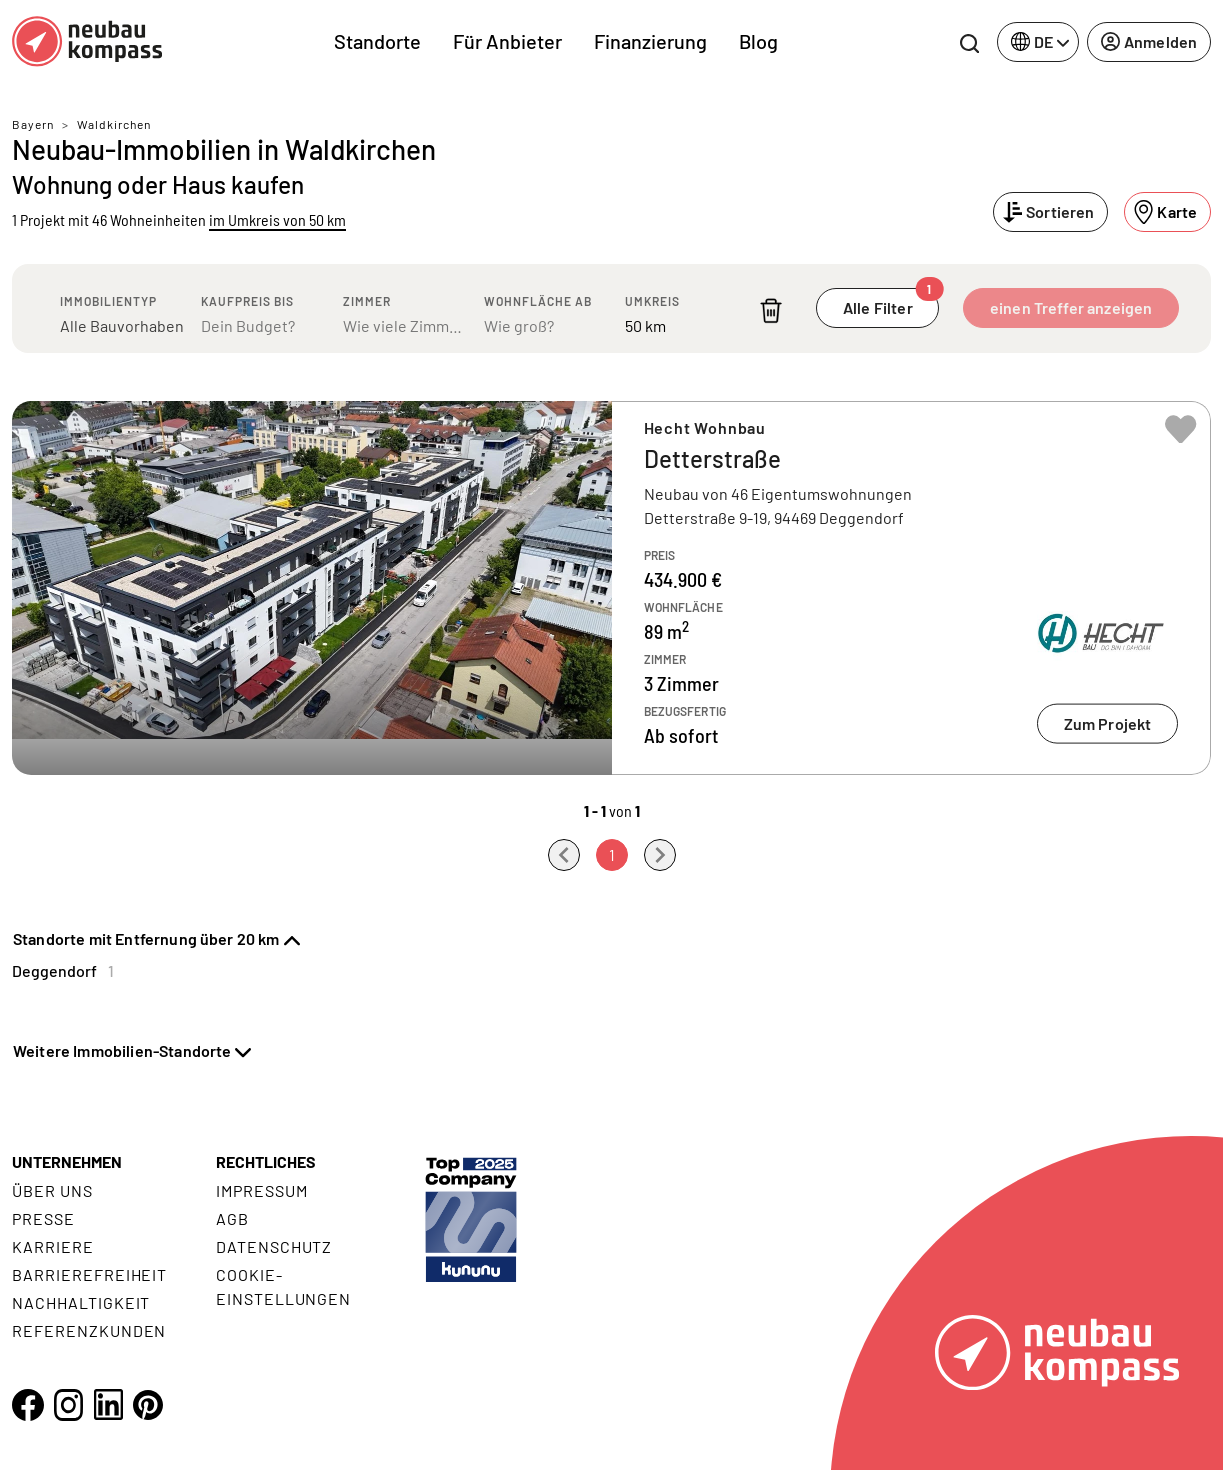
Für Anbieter (507, 41)
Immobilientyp (108, 301)
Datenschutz (274, 1246)
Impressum (262, 1190)
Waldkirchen (114, 124)
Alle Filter (891, 302)
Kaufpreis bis (247, 301)
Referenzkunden (89, 1330)
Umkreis (652, 301)
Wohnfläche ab (538, 301)
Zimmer (367, 301)
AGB (232, 1218)
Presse (43, 1218)
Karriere (53, 1246)
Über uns (52, 1190)
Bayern (33, 124)
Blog (758, 41)
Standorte (377, 41)
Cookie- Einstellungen (283, 1286)
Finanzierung (650, 41)
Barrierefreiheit (89, 1274)
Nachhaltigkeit (81, 1302)
